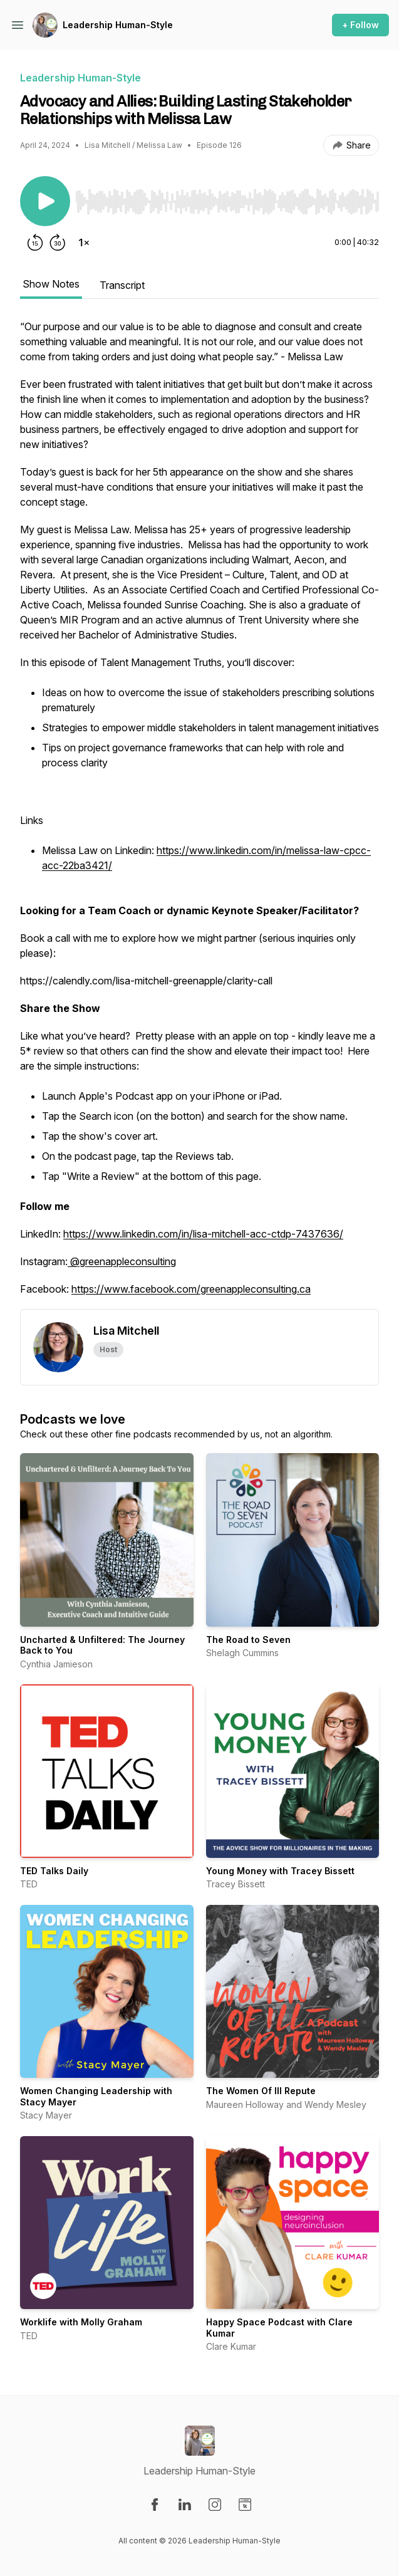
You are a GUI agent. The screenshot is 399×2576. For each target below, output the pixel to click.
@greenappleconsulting (123, 1261)
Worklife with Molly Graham (81, 2322)
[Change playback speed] (83, 242)
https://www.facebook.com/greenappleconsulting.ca (191, 1289)
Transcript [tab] (122, 285)
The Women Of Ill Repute (261, 2090)
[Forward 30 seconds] (57, 242)
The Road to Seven (248, 1639)
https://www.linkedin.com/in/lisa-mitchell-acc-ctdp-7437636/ (203, 1234)
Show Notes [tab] (51, 284)
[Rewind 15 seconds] (35, 242)
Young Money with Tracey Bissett (280, 1870)
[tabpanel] (199, 814)
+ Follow (360, 24)
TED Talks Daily (54, 1870)
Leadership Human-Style (118, 24)
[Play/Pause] (45, 201)
